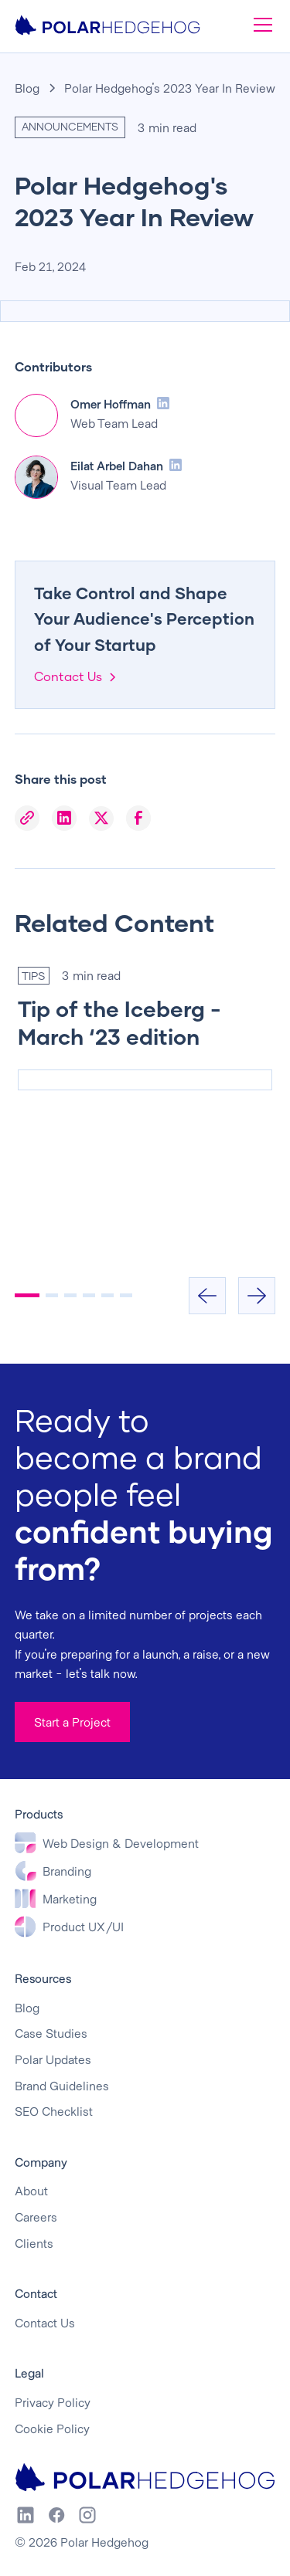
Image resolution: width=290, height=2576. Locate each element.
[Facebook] (138, 818)
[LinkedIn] (64, 818)
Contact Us (45, 2322)
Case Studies (51, 2032)
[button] (259, 24)
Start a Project (72, 1721)
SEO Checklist (54, 2110)
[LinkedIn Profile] (163, 403)
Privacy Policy (52, 2402)
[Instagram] (87, 2515)
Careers (36, 2216)
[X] (101, 818)
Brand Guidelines (62, 2085)
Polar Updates (53, 2059)
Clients (34, 2242)
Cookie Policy (52, 2428)
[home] (107, 25)
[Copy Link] (27, 818)
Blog (27, 87)
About (31, 2190)
